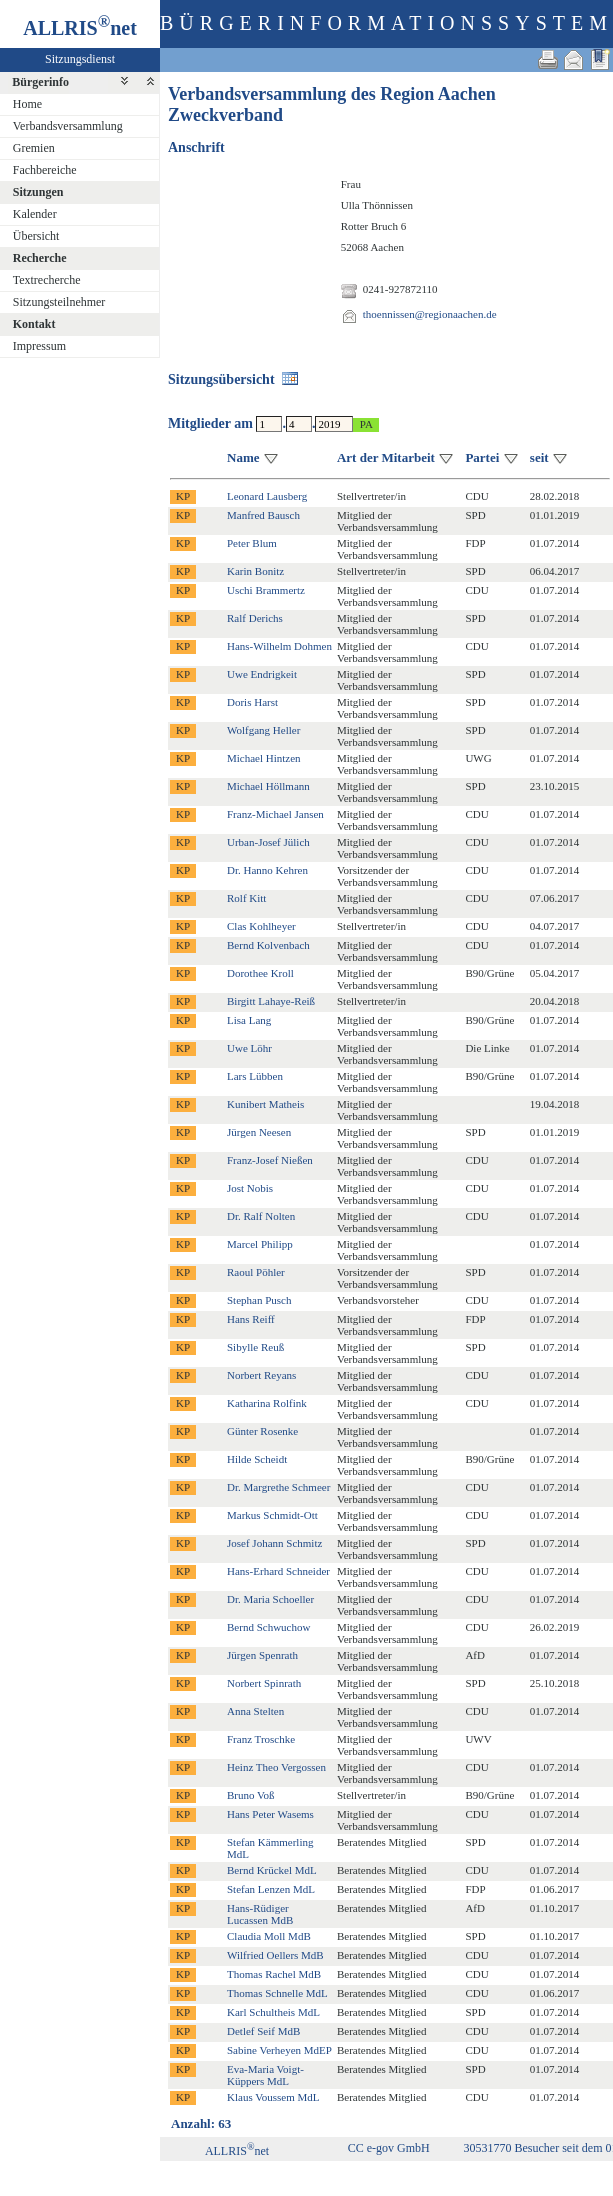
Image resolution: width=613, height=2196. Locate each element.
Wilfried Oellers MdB (275, 1955)
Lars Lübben (255, 1076)
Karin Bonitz (255, 571)
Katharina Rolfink (267, 1403)
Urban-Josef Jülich (268, 842)
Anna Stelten (255, 1711)
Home (27, 104)
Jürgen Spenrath (262, 1655)
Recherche (40, 258)
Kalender (35, 214)
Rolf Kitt (246, 898)
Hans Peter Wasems (270, 1814)
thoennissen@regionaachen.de (430, 314)
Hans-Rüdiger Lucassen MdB (260, 1914)
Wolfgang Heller (263, 730)
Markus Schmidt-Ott (272, 1515)
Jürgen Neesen (259, 1132)
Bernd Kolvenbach (268, 945)
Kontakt (34, 324)
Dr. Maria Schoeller (270, 1599)
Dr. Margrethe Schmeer (278, 1487)
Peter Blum (252, 543)
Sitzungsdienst (80, 59)
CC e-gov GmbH (389, 2148)
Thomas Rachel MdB (274, 1974)
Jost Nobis (250, 1188)
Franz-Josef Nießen (270, 1160)
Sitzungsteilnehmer (59, 302)
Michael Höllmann (268, 786)
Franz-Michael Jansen (275, 814)
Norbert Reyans (261, 1375)
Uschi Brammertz (266, 590)
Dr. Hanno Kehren (267, 870)
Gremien (34, 148)
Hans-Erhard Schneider (278, 1571)
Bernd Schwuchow (268, 1627)
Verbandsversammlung (68, 126)
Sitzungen (38, 192)
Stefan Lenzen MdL (271, 1889)
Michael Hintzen (264, 758)
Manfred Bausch (263, 515)
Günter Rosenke (262, 1431)
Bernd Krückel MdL (272, 1870)
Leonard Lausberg (267, 496)
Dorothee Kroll (260, 973)
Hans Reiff (251, 1319)
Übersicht (36, 236)
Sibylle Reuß (255, 1347)
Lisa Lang (249, 1020)
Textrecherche (47, 280)
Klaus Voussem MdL (273, 2097)
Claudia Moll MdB (269, 1936)
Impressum (39, 346)
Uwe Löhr (249, 1048)
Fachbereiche (45, 170)
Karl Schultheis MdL (273, 2012)
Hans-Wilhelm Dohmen (279, 646)
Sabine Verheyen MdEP (279, 2050)
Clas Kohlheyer (261, 926)
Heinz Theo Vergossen (276, 1767)
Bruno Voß (251, 1795)
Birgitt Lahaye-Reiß (271, 1001)
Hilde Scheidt (257, 1459)
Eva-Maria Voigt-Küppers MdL (265, 2075)
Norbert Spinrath (264, 1683)
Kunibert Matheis (265, 1104)
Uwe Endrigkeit (262, 674)
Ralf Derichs (255, 618)
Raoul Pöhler (256, 1272)
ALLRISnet (237, 2151)
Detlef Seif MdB (263, 2031)
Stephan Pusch (259, 1300)
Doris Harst (252, 702)
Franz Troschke (261, 1739)
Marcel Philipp (260, 1244)
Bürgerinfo (40, 82)
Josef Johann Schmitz (274, 1543)
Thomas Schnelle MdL (277, 1993)
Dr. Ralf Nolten (261, 1216)
